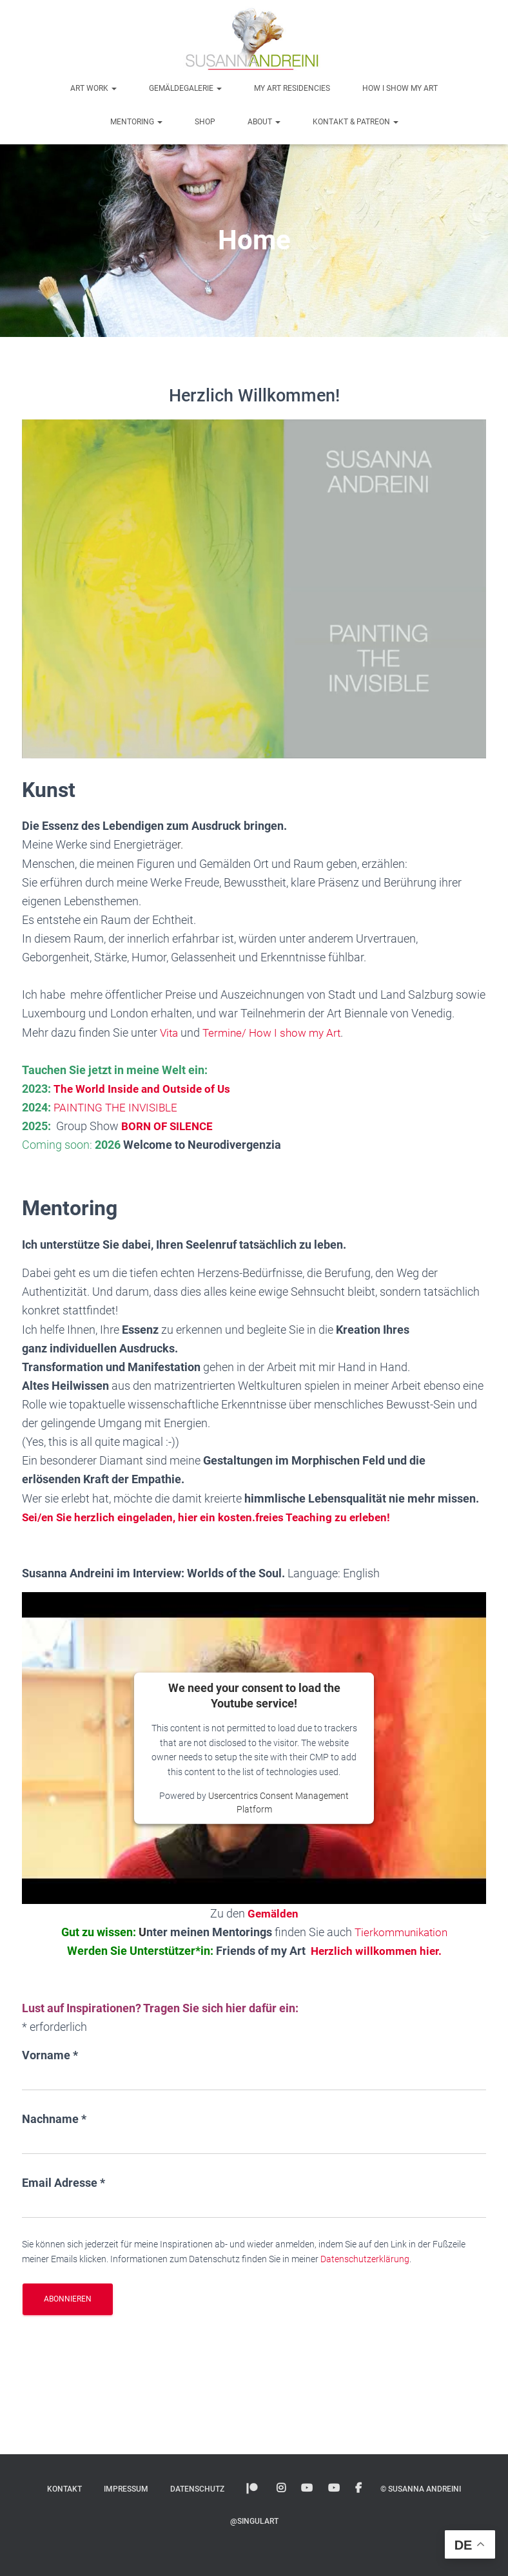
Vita (171, 1032)
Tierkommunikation (401, 1932)
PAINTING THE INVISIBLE (119, 1107)
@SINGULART (254, 2521)
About (264, 121)
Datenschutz (197, 2489)
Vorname (50, 2055)
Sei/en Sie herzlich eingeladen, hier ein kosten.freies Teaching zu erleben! (214, 1517)
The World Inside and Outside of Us (143, 1088)
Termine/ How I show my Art (276, 1032)
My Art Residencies (292, 88)
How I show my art (400, 88)
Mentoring (136, 121)
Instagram (281, 2488)
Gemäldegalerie (185, 88)
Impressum (126, 2489)
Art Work (93, 88)
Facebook (358, 2488)
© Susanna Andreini (420, 2489)
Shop (205, 121)
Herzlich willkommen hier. (376, 1950)
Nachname (54, 2119)
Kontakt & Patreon (355, 121)
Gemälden (273, 1913)
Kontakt (64, 2489)
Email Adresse (63, 2182)
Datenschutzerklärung (364, 2259)
